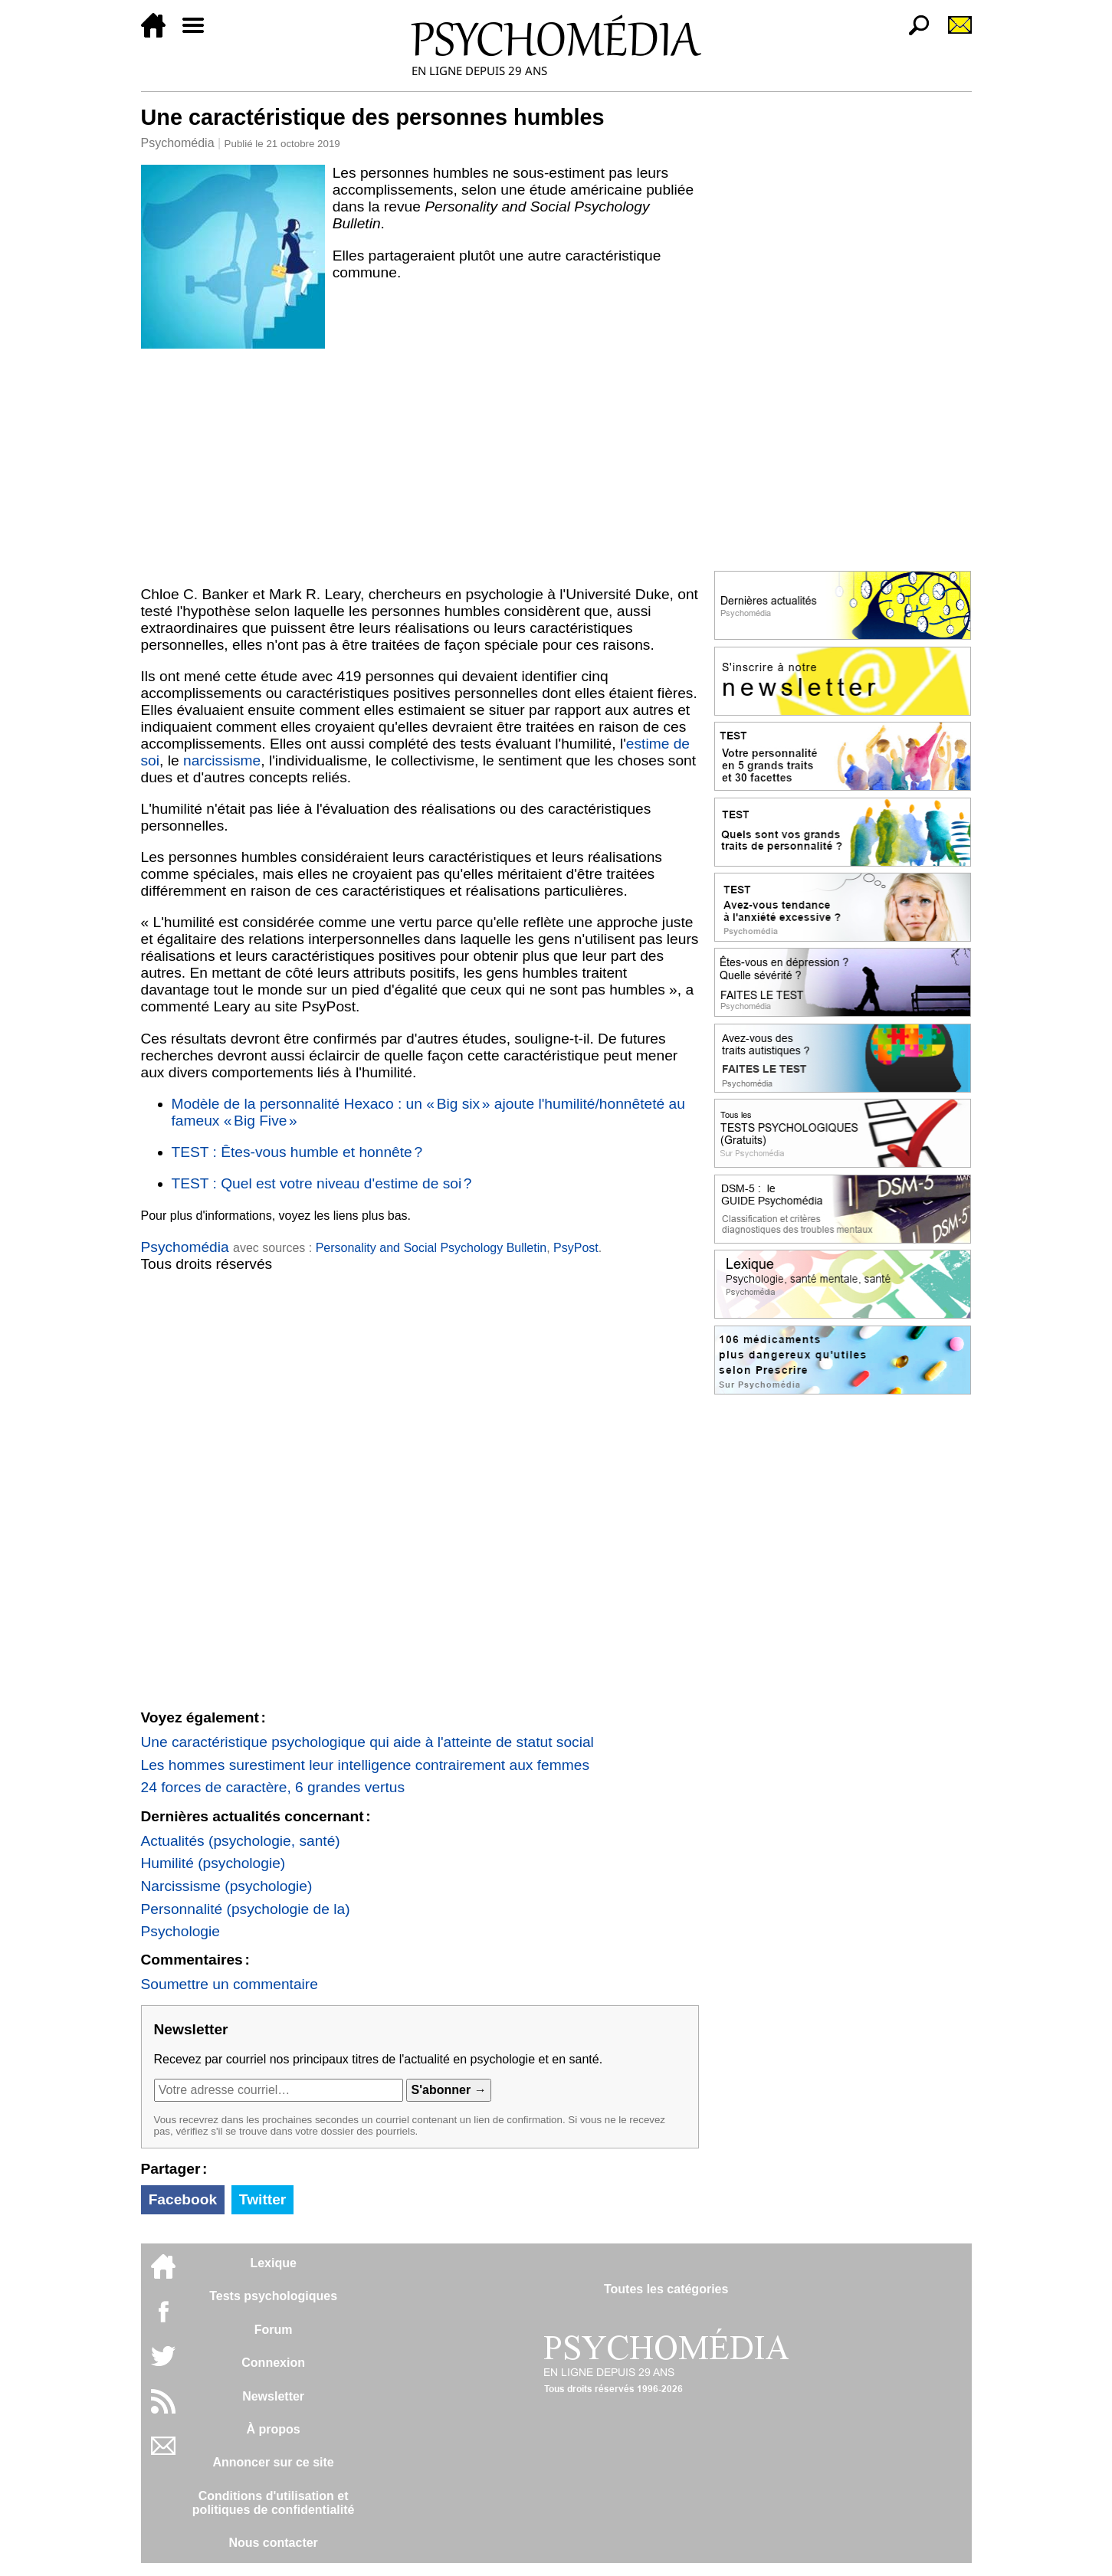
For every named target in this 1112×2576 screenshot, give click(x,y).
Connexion (273, 2362)
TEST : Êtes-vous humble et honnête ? (297, 1152)
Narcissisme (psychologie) (227, 1886)
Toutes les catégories (666, 2289)
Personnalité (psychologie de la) (245, 1909)
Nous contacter (272, 2542)
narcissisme (222, 760)
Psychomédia (178, 142)
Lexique (273, 2263)
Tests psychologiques (273, 2295)
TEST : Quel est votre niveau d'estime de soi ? (322, 1183)
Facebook (183, 2199)
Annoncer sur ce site (272, 2462)
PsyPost (576, 1247)
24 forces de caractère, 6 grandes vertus (273, 1787)
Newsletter (273, 2396)
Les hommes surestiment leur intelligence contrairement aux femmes (365, 1765)
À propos (273, 2429)
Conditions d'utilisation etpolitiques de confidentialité (273, 2502)
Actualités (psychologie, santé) (240, 1841)
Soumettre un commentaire (229, 1984)
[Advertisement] (420, 464)
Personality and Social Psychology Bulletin (431, 1247)
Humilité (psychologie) (213, 1863)
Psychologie (180, 1931)
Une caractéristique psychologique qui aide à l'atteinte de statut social (367, 1742)
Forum (273, 2329)
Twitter (262, 2199)
